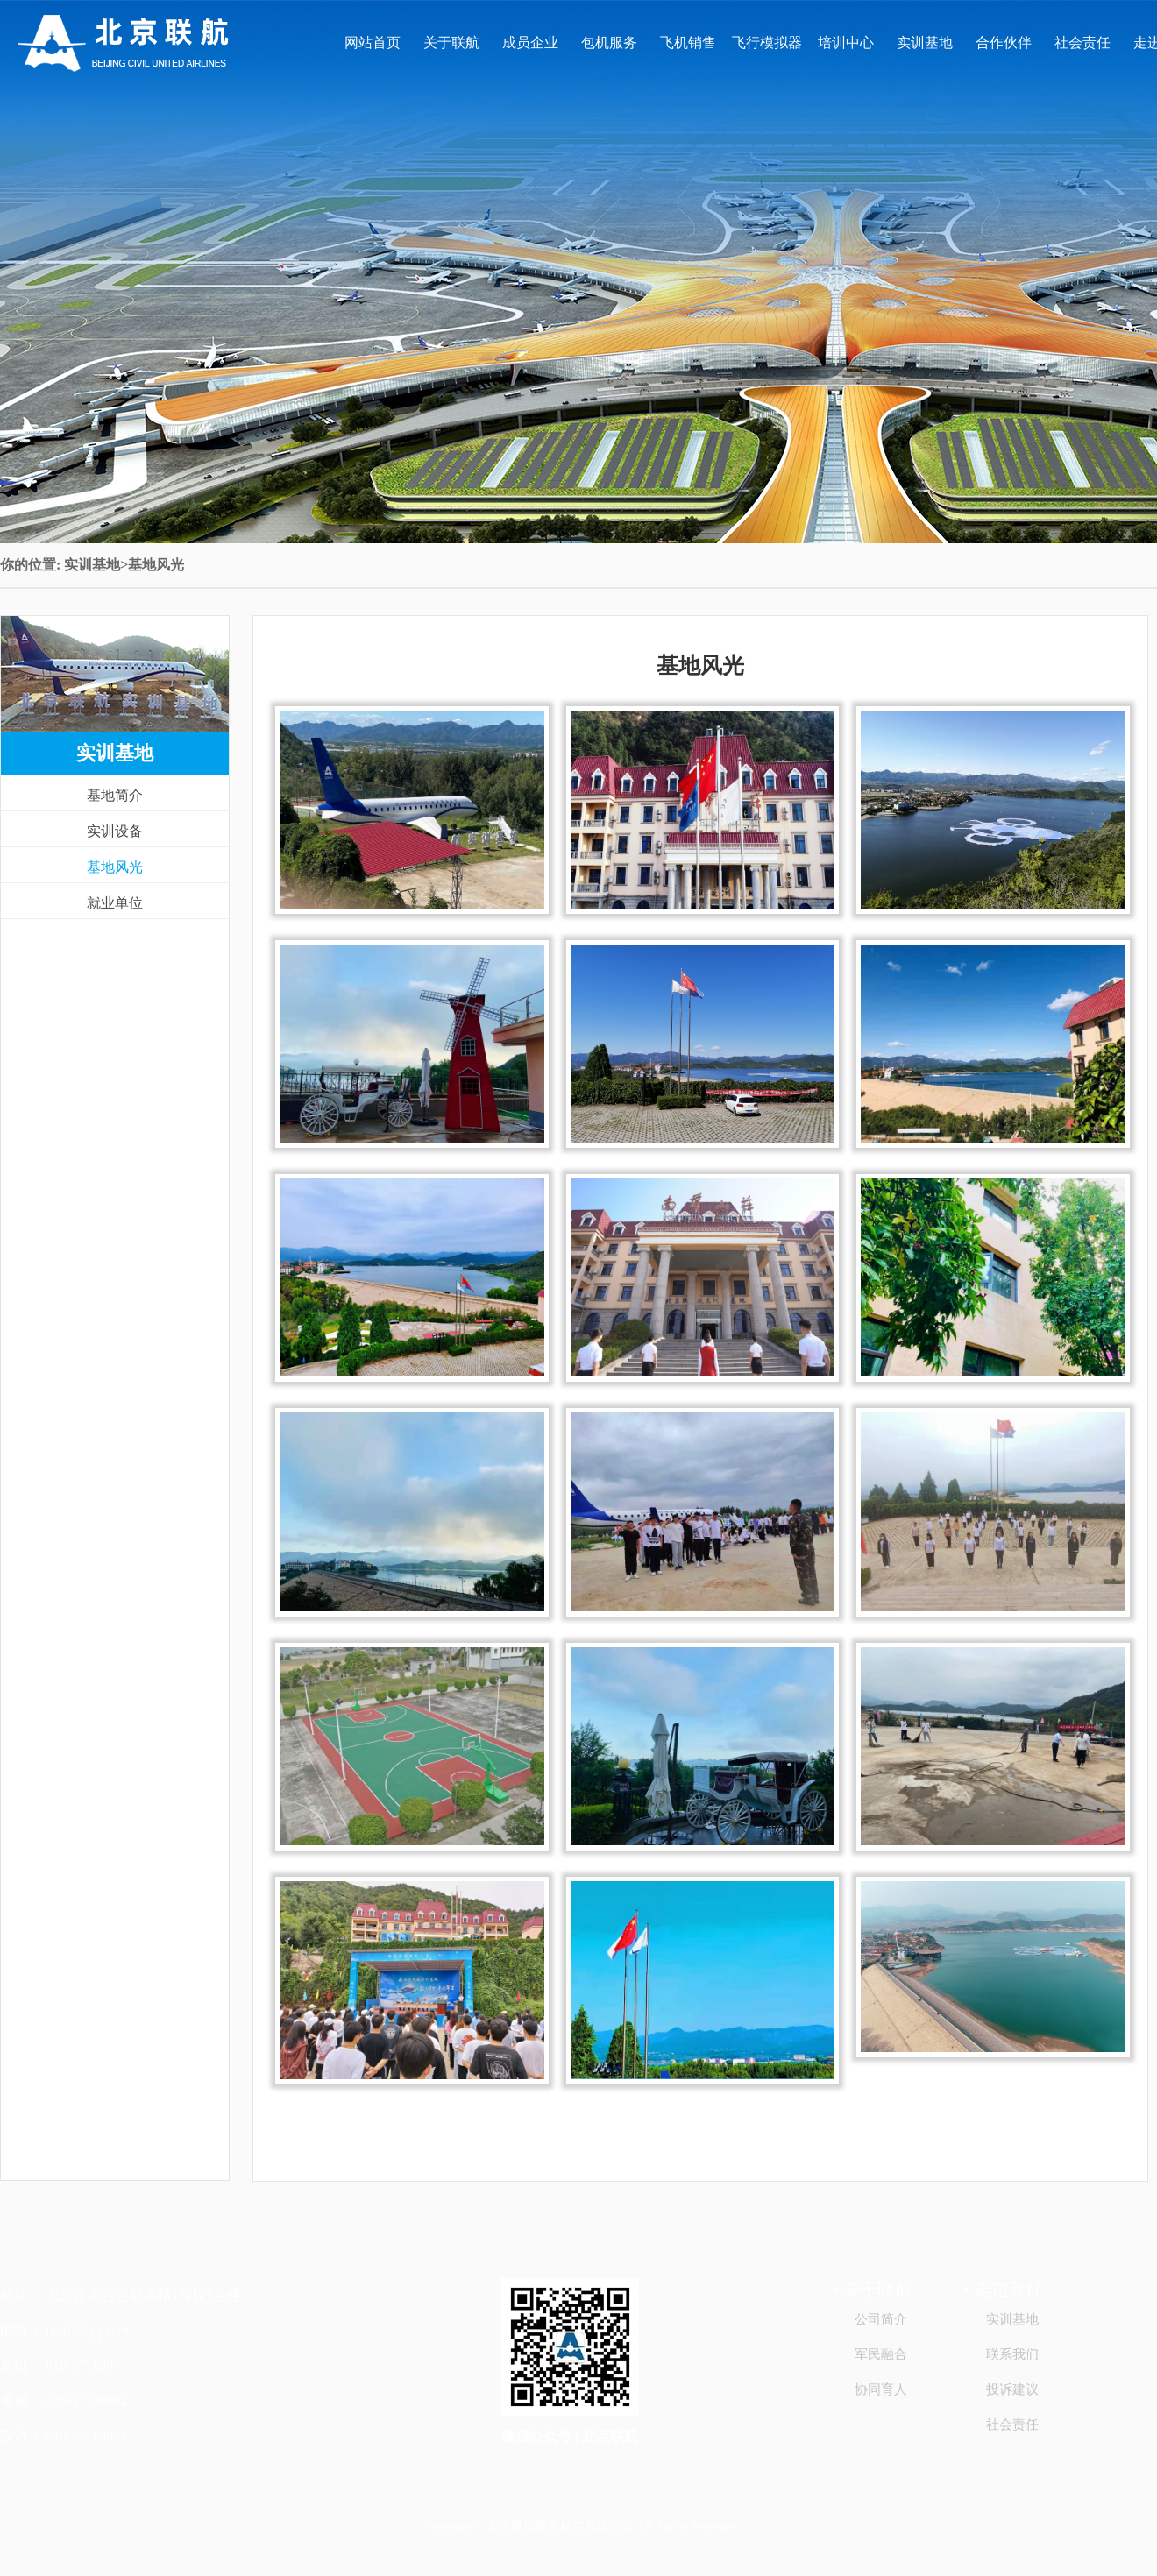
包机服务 (609, 42)
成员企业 (530, 42)
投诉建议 (1012, 2389)
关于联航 (451, 42)
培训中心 (846, 42)
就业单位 (115, 902)
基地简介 (115, 795)
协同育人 (881, 2389)
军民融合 (881, 2354)
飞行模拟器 (767, 42)
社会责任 (1082, 42)
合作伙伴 (1004, 42)
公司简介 (881, 2319)
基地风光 (115, 867)
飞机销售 (688, 42)
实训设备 (115, 831)
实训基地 (925, 42)
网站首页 (372, 42)
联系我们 (1012, 2354)
